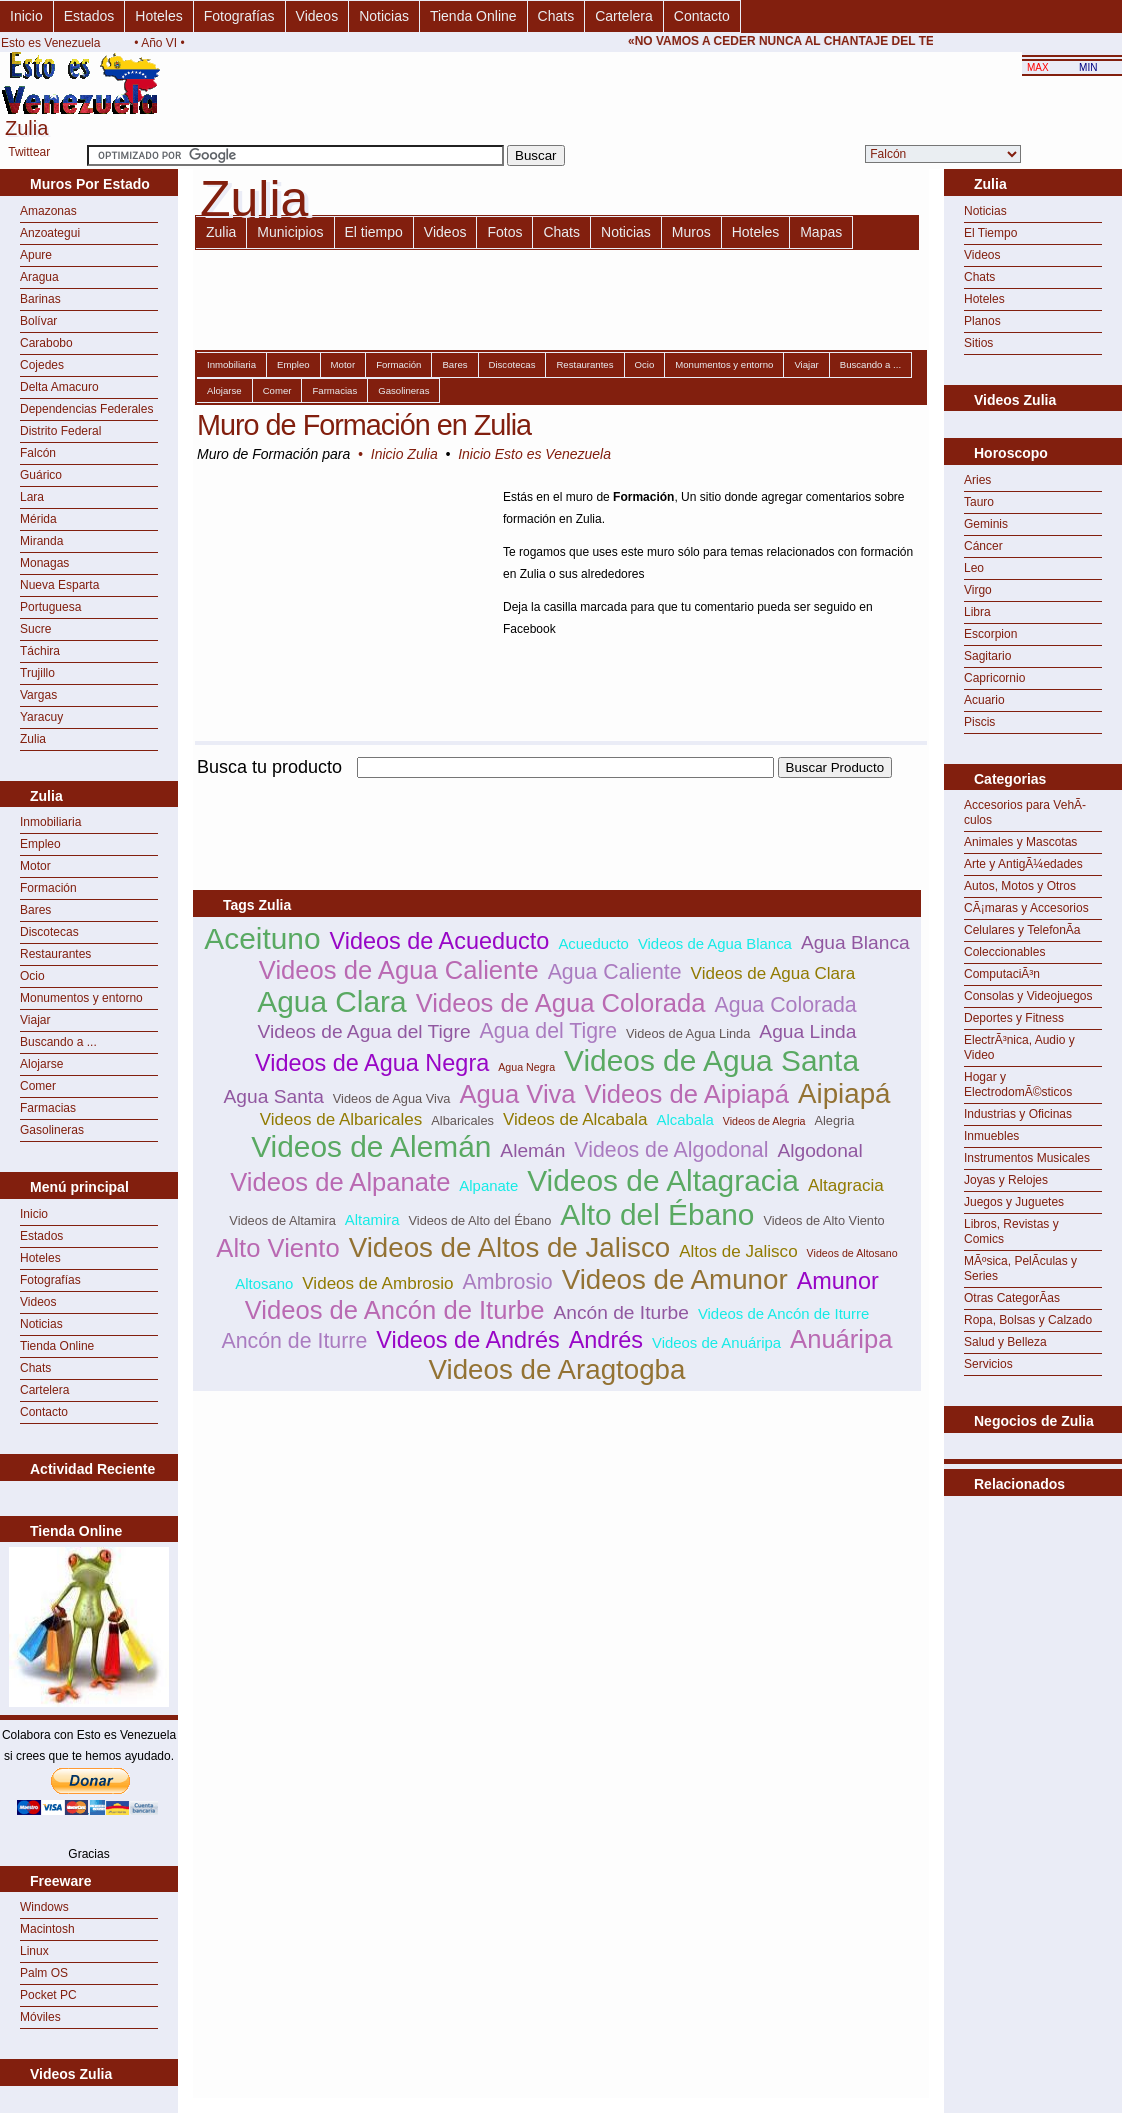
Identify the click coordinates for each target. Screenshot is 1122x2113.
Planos (982, 321)
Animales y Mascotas (1020, 842)
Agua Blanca (855, 942)
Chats (556, 16)
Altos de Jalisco (738, 1251)
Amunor (838, 1281)
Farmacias (48, 1108)
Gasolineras (52, 1130)
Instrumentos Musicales (1027, 1158)
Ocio (32, 976)
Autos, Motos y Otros (1020, 886)
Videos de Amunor (675, 1279)
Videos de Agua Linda (688, 1033)
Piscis (979, 722)
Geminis (986, 524)
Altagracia (846, 1185)
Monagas (44, 563)
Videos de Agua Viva (392, 1098)
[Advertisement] (1033, 1546)
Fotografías (239, 16)
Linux (34, 1951)
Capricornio (994, 678)
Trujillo (37, 673)
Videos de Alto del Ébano (479, 1220)
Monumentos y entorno (81, 998)
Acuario (984, 700)
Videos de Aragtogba (557, 1369)
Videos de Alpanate (340, 1182)
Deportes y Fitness (1014, 1018)
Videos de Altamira (282, 1220)
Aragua (39, 277)
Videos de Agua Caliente (399, 970)
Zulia (33, 739)
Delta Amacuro (59, 387)
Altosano (264, 1283)
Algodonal (819, 1150)
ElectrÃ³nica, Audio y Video (1019, 1047)
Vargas (38, 695)
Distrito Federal (60, 431)
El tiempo (374, 232)
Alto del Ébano (657, 1214)
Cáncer (983, 546)
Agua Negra (526, 1067)
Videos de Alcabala (575, 1119)
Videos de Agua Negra (372, 1063)
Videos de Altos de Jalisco (510, 1247)
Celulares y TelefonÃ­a (1022, 930)
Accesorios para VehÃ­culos (1025, 812)
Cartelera (624, 16)
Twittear (29, 152)
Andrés (606, 1340)
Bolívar (38, 321)
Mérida (38, 519)
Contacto (702, 16)
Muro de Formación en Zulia (364, 425)
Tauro (979, 502)
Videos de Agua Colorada (561, 1003)
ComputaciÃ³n (1002, 974)
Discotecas (49, 932)
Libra (977, 612)
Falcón (38, 453)
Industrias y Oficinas (1018, 1114)
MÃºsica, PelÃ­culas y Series (1020, 1268)
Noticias (384, 16)
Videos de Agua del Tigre (364, 1031)
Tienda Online (473, 16)
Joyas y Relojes (1006, 1180)
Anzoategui (50, 233)
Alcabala (685, 1119)
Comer (38, 1086)
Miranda (41, 541)
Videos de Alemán (371, 1146)
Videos (317, 16)
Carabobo (46, 343)
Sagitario (987, 656)
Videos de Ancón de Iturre (783, 1313)
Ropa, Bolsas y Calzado (1028, 1320)
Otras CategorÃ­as (1012, 1298)
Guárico (41, 475)
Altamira (372, 1219)
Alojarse (41, 1064)
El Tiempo (990, 233)
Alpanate (488, 1185)
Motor (35, 866)
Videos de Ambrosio (377, 1283)
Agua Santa (274, 1096)
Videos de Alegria (764, 1121)
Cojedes (42, 365)
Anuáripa (841, 1339)
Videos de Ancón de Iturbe (395, 1310)
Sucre (35, 629)
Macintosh (47, 1929)
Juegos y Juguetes (1014, 1202)
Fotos (504, 232)
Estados (89, 16)
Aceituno (262, 938)
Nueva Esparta (59, 585)
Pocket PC (48, 1995)
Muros (691, 232)
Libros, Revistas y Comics (1011, 1231)
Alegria (834, 1120)
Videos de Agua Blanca (715, 943)
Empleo (40, 844)
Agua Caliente (615, 972)
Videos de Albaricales (341, 1119)
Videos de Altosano (852, 1253)
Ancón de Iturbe (620, 1312)
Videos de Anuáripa (716, 1342)
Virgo (978, 590)
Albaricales (462, 1120)
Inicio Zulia (404, 454)
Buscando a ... (58, 1042)
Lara (32, 497)
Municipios (290, 232)
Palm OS (44, 1973)
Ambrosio (508, 1282)
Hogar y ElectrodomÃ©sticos (1018, 1084)
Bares (35, 910)
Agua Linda (807, 1031)
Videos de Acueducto (439, 941)
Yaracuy (41, 717)
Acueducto (593, 943)
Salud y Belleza (1005, 1342)
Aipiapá (844, 1093)
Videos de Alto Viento (823, 1220)
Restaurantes (55, 954)
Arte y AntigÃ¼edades (1023, 864)
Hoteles (158, 16)
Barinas (40, 299)
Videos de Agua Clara (773, 973)
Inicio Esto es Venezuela (534, 454)
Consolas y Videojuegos (1028, 996)
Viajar (35, 1020)
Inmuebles (991, 1136)
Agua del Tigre (549, 1031)
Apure (36, 255)
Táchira (40, 651)
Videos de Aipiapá (687, 1094)
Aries (977, 480)
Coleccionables (1004, 952)
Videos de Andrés (467, 1340)
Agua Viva (517, 1094)
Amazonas (48, 211)
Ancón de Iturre (294, 1341)
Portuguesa (50, 607)
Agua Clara (331, 1001)
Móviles (40, 2017)
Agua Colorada (785, 1005)
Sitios (978, 343)
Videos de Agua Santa (711, 1060)
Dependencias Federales (86, 409)
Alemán (532, 1150)
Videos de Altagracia (663, 1180)
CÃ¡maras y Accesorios (1026, 908)
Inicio (26, 16)
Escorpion (990, 634)
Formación (48, 888)
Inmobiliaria (50, 822)
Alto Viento (277, 1248)
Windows (44, 1907)
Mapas (821, 232)
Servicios (988, 1364)
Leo (974, 568)
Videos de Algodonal (671, 1150)
